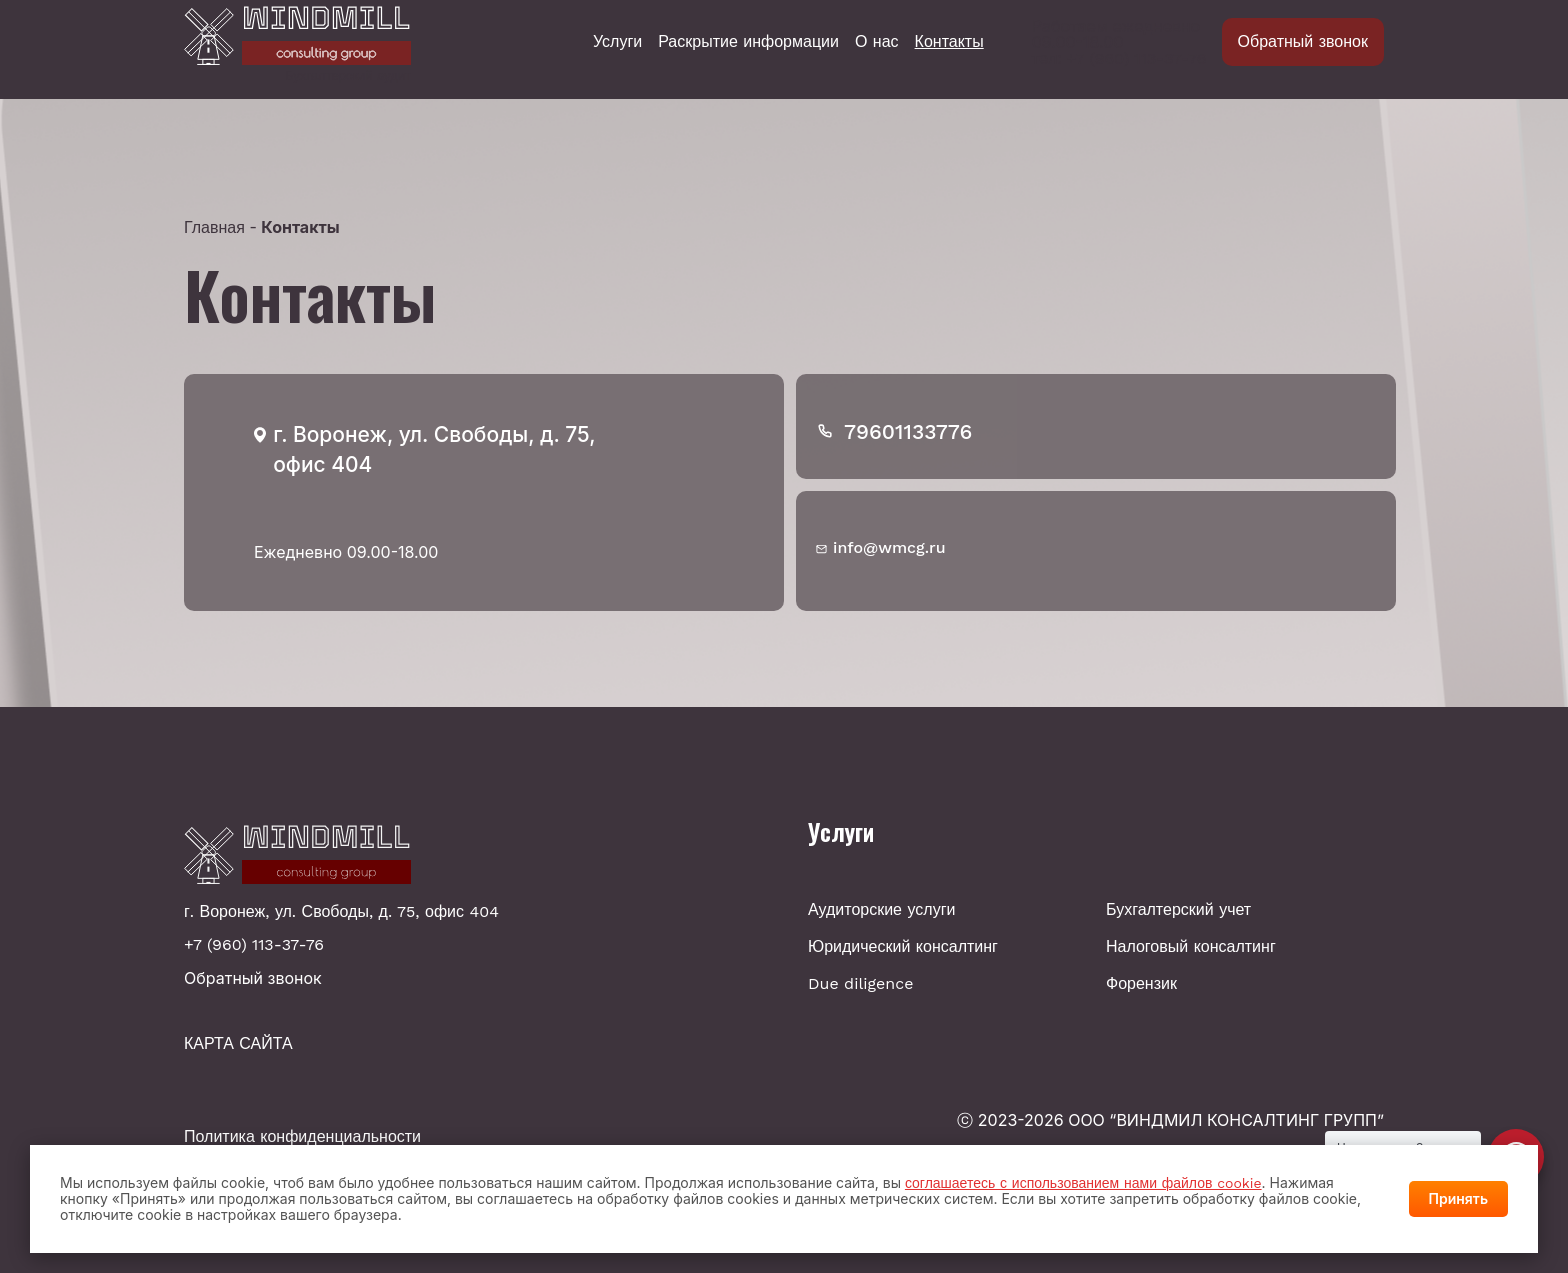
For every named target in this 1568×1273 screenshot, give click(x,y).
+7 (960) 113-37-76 (1137, 58)
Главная (214, 227)
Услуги (617, 42)
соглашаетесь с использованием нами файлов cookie (1083, 1183)
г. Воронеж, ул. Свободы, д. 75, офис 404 (341, 912)
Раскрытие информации (748, 42)
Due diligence (860, 983)
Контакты (949, 42)
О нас (877, 42)
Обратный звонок (1303, 41)
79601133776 (908, 431)
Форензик (1141, 983)
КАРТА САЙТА (238, 1044)
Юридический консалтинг (903, 946)
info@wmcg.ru (889, 547)
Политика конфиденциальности (302, 1137)
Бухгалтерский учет (1178, 909)
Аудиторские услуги (881, 909)
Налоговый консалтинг (1191, 946)
